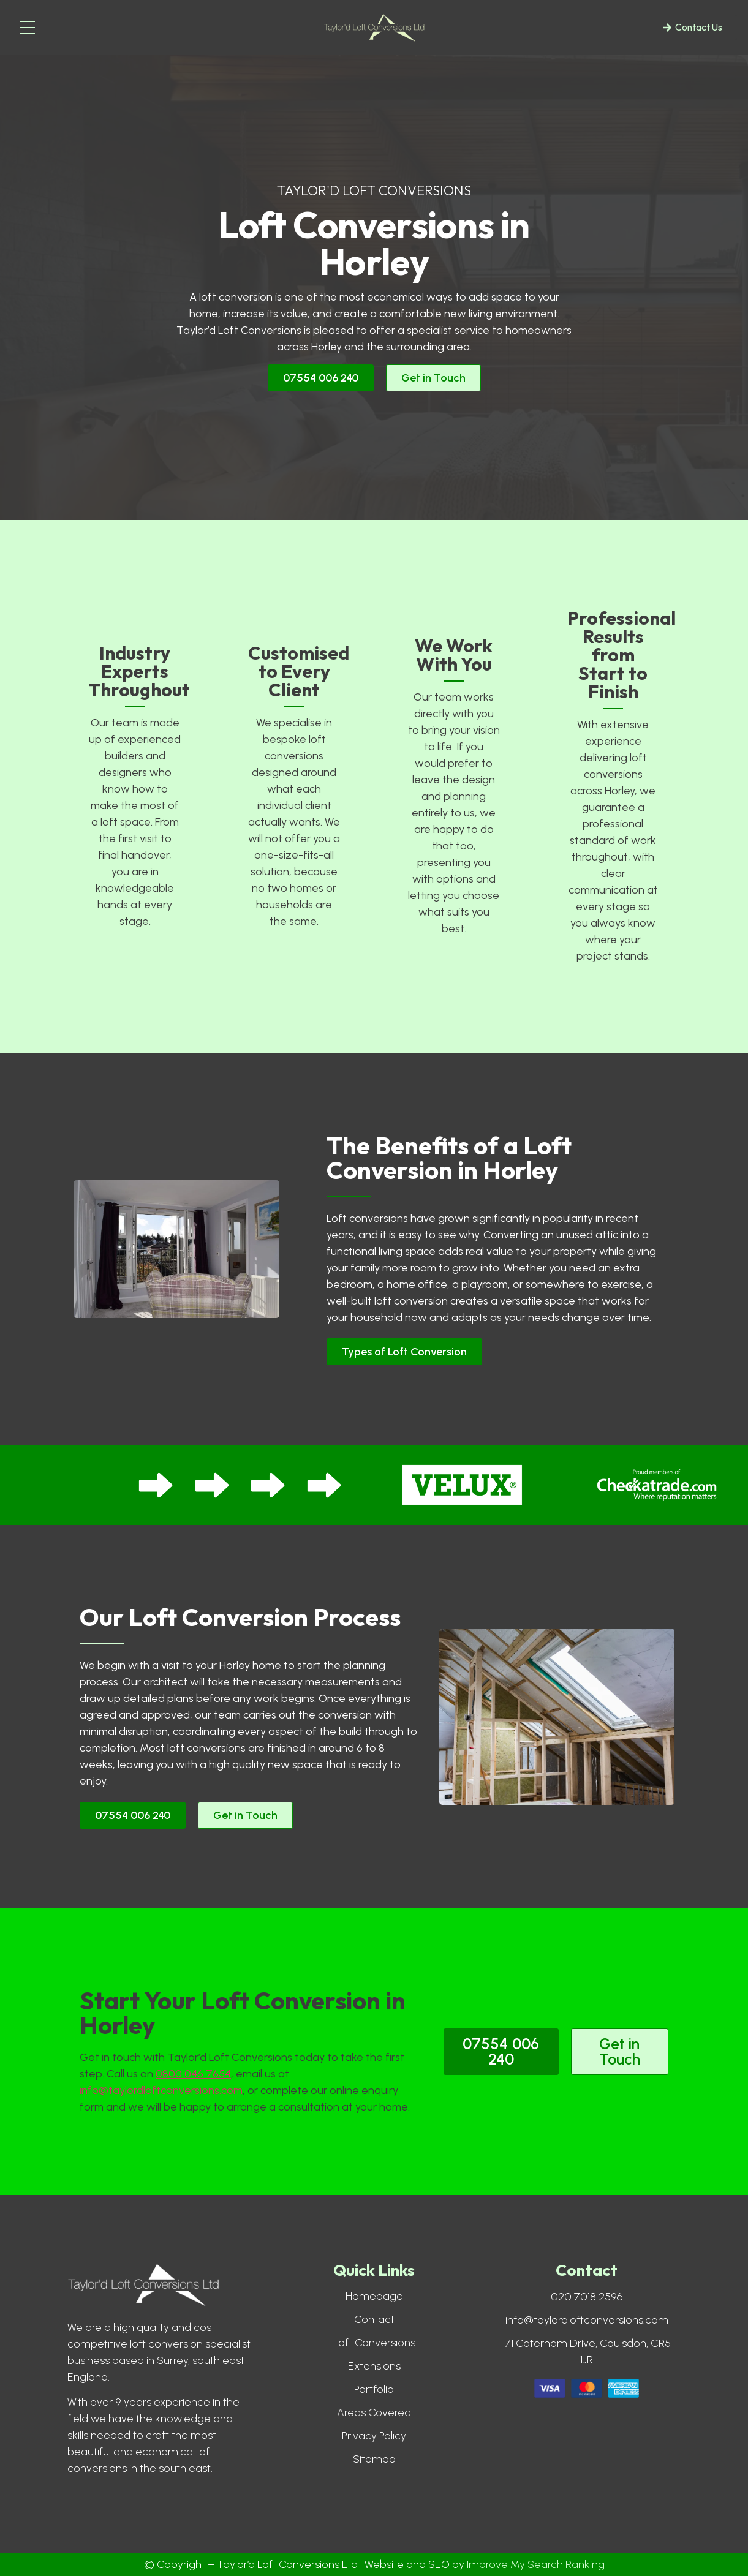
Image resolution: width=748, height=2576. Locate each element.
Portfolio (374, 2389)
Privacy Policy (374, 2435)
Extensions (374, 2366)
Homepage (374, 2296)
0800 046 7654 (193, 2074)
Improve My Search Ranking (536, 2564)
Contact (374, 2319)
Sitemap (374, 2459)
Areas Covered (374, 2412)
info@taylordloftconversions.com (161, 2090)
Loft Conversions (374, 2342)
